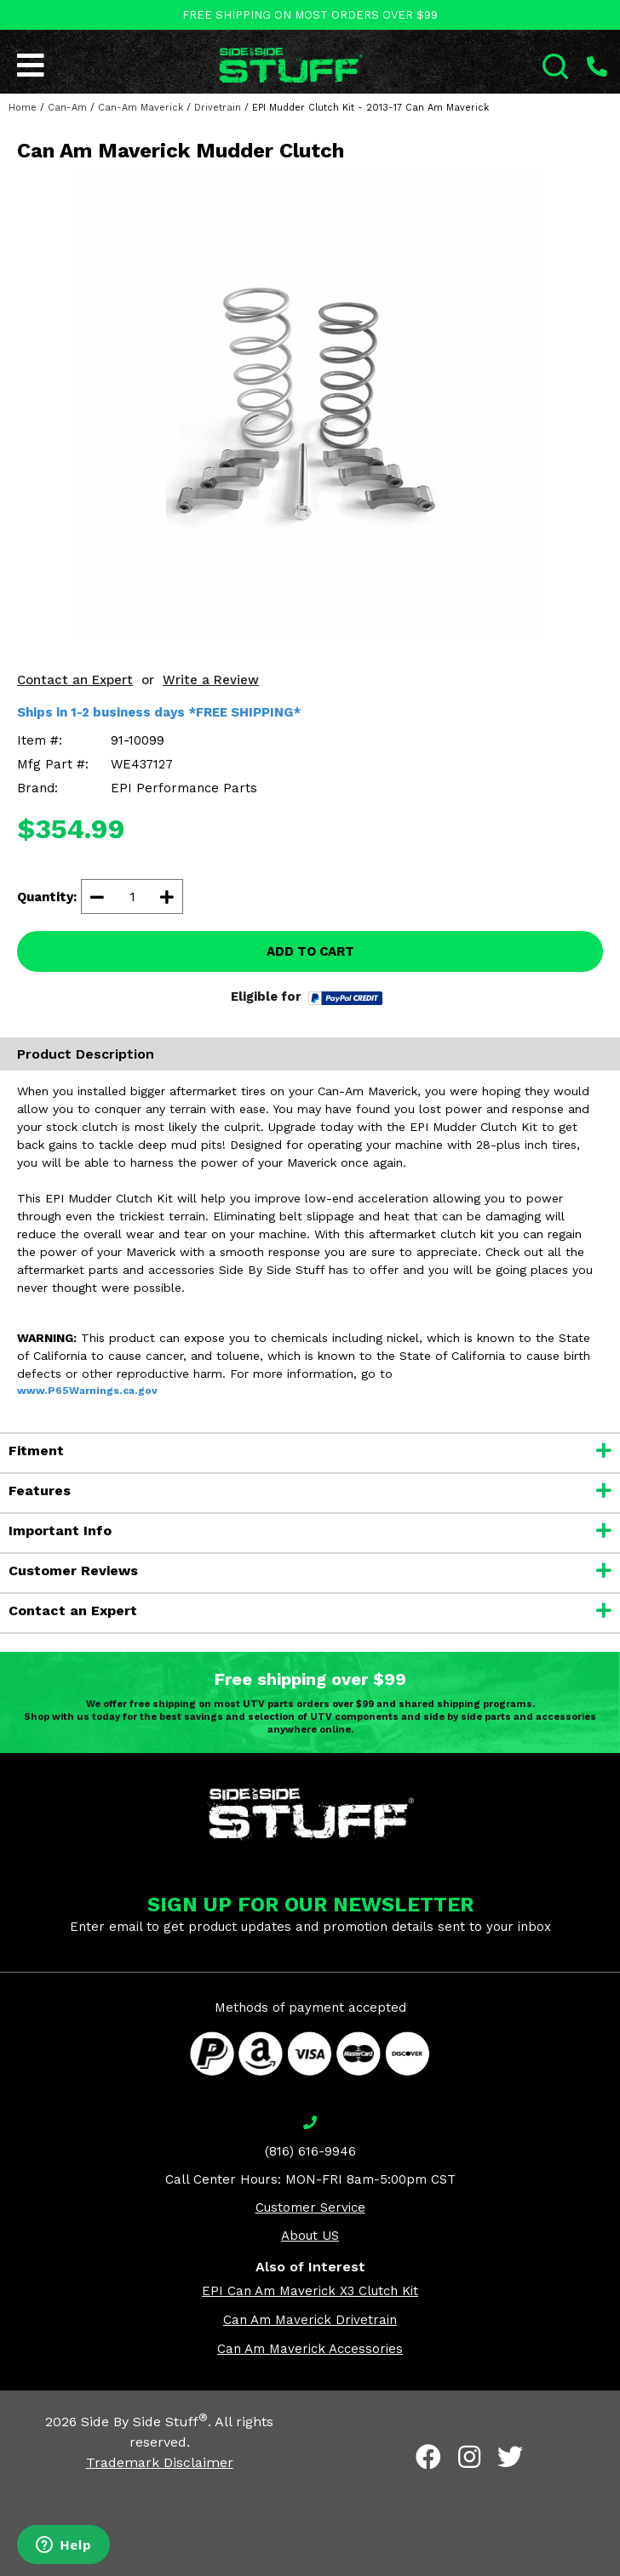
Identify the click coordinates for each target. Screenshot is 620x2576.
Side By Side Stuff (144, 2421)
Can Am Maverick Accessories (310, 2348)
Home (23, 107)
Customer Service (310, 2207)
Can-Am (67, 107)
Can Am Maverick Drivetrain (310, 2320)
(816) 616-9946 (310, 2151)
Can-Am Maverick (140, 107)
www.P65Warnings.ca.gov (87, 1391)
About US (310, 2235)
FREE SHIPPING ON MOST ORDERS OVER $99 (310, 15)
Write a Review (211, 680)
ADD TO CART (310, 951)
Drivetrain (217, 107)
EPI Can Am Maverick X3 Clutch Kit (310, 2291)
